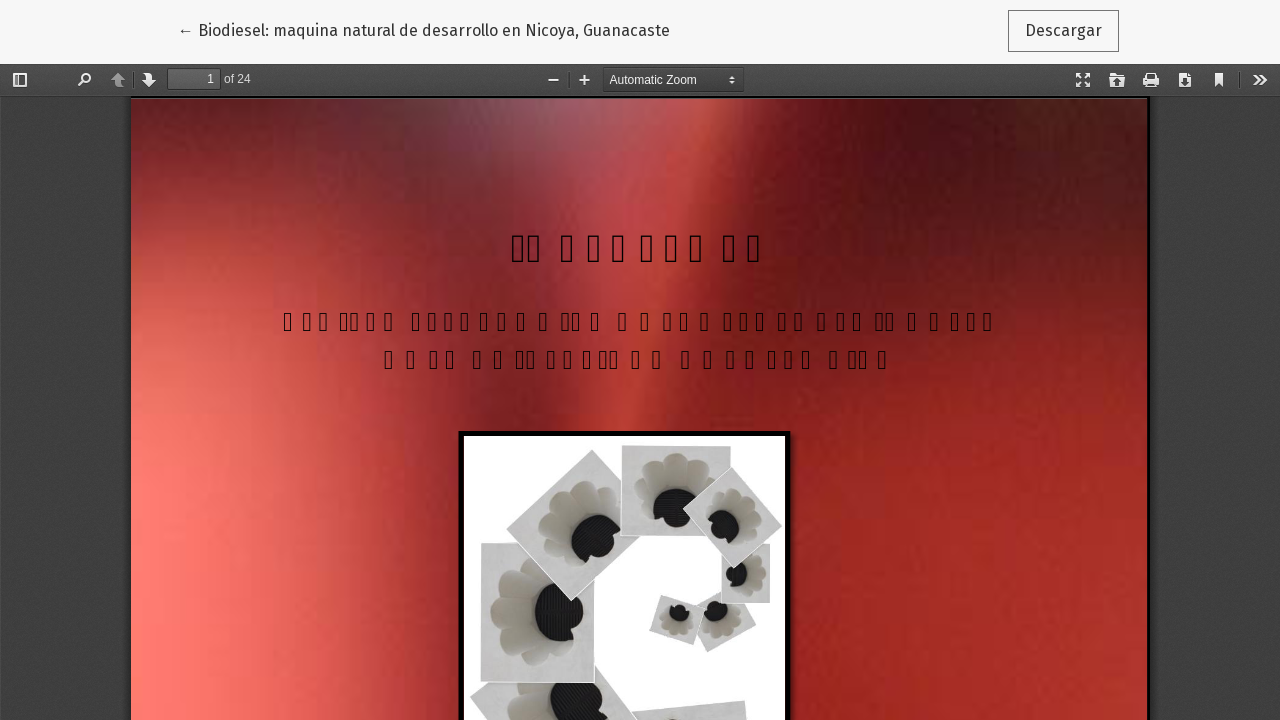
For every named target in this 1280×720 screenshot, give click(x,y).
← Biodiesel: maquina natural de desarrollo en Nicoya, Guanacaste (424, 29)
